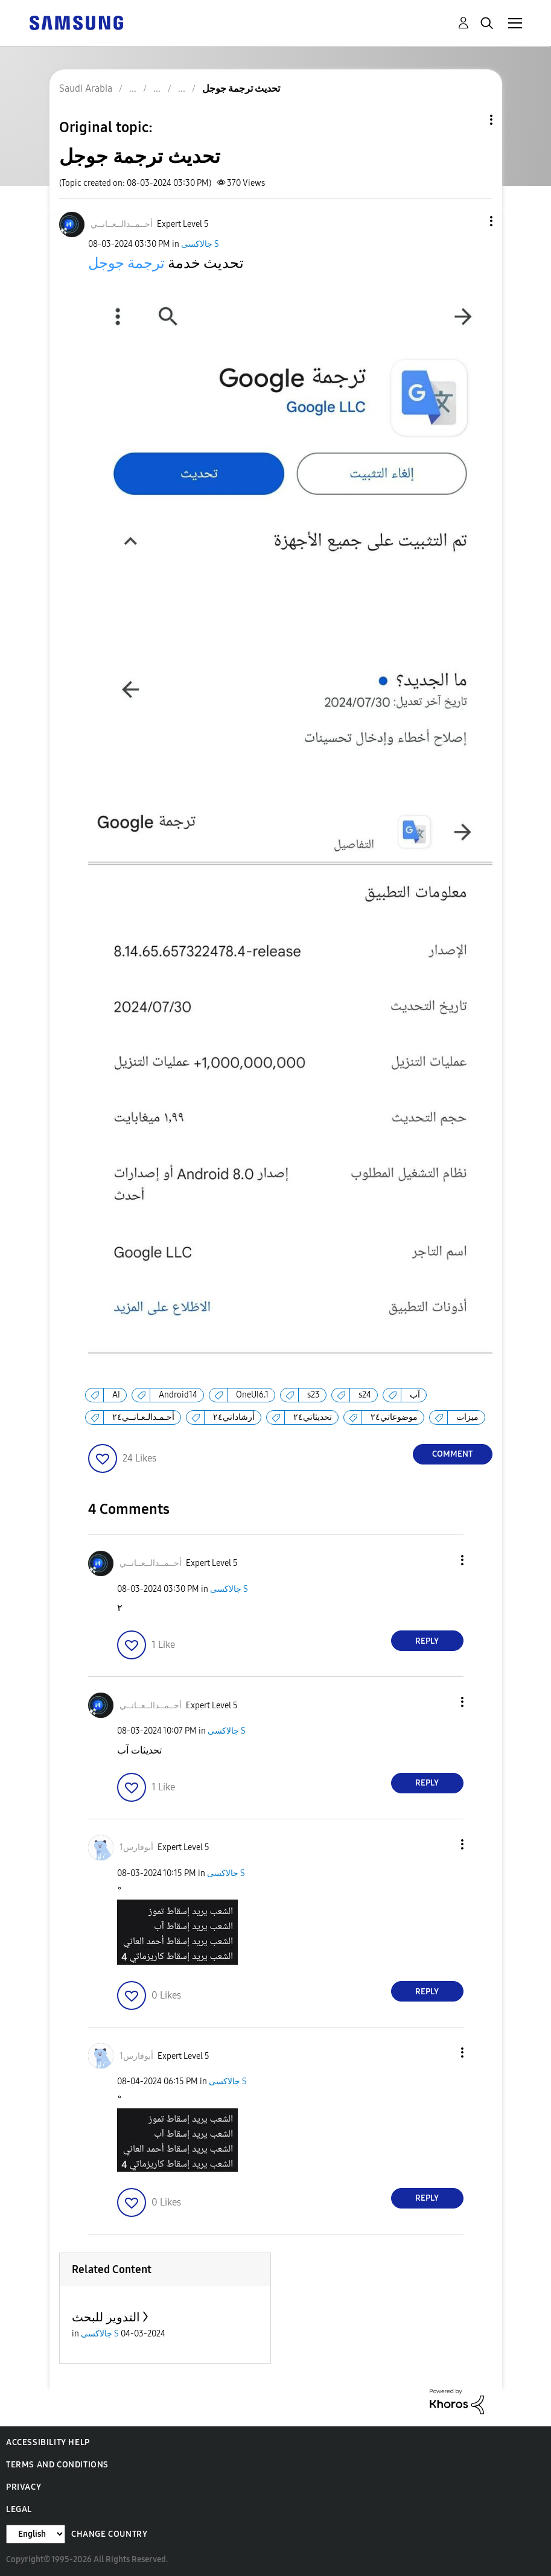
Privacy (23, 2487)
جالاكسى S (200, 244)
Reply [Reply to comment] (427, 1641)
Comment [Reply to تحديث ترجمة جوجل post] (452, 1454)
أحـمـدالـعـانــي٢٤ (143, 1417)
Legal (19, 2509)
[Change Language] (35, 2534)
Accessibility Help (48, 2442)
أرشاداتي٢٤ (234, 1417)
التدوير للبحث (106, 2317)
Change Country (109, 2534)
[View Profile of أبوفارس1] (136, 1847)
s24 (364, 1395)
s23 (313, 1395)
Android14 (178, 1395)
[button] (470, 221)
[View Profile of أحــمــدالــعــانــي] (122, 224)
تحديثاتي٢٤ (312, 1417)
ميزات (467, 1417)
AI (116, 1395)
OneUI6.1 (252, 1395)
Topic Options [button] (470, 119)
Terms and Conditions (57, 2465)
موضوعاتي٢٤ (394, 1417)
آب (415, 1395)
